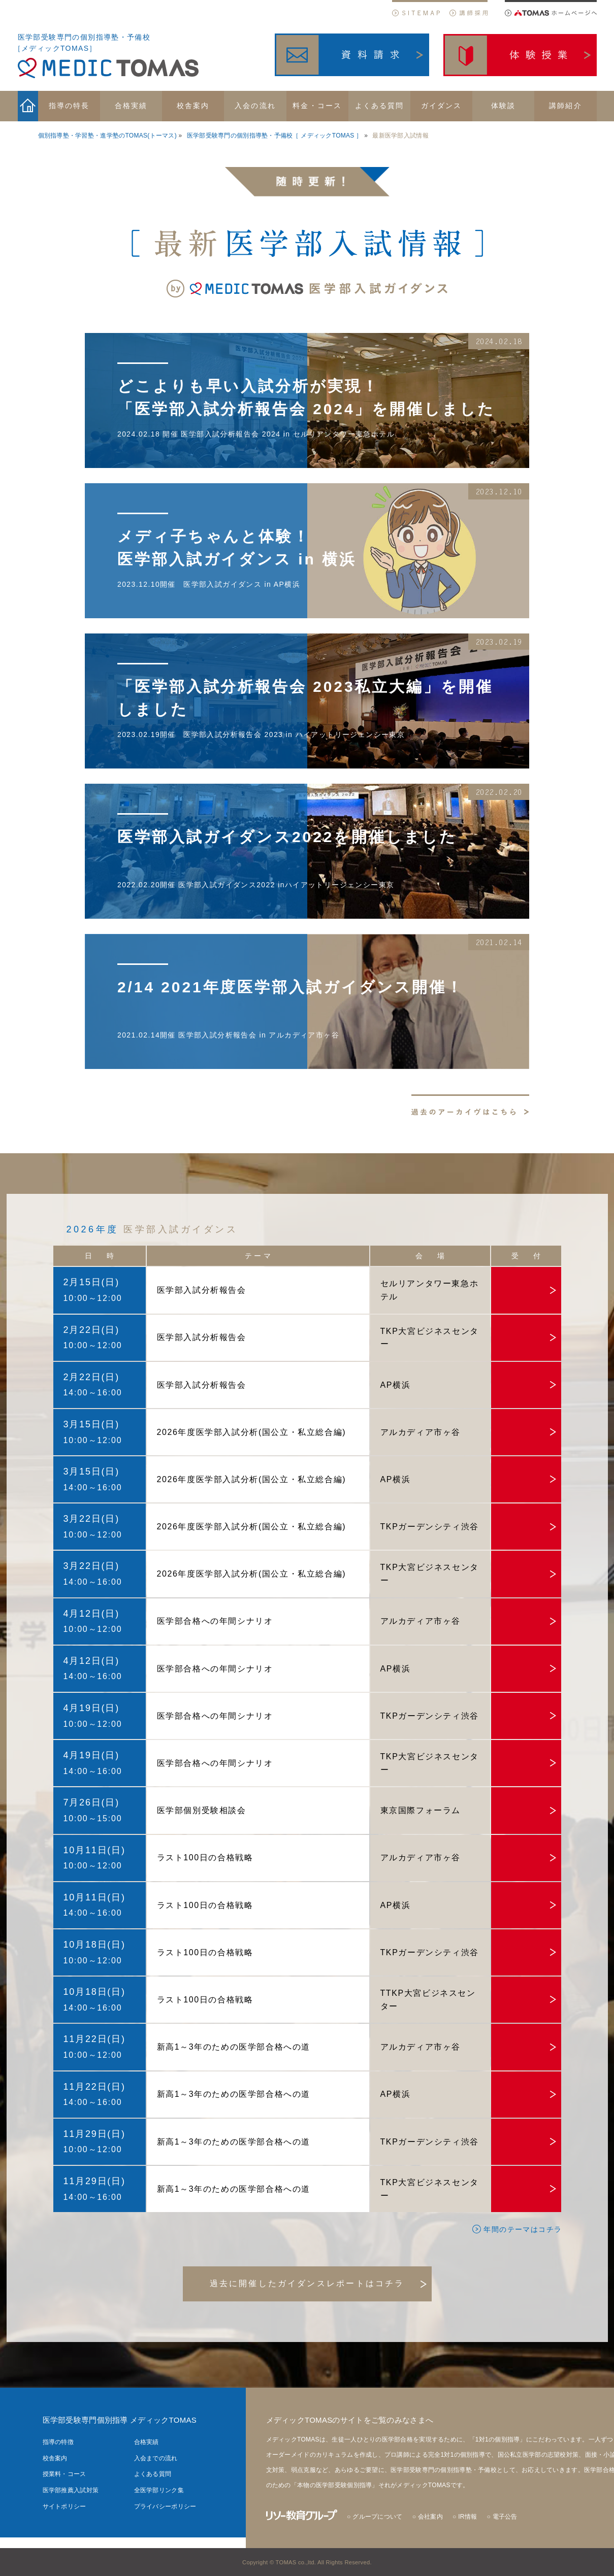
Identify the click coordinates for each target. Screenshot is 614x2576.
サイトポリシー (64, 2506)
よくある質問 (153, 2474)
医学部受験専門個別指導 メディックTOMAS (120, 2420)
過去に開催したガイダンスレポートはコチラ (307, 2283)
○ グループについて (374, 2516)
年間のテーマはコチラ (517, 2229)
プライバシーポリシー (165, 2506)
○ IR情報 (465, 2516)
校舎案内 (55, 2458)
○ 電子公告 (502, 2516)
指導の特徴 (58, 2442)
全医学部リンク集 (159, 2490)
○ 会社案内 (427, 2516)
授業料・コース (64, 2474)
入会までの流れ (156, 2458)
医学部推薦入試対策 (71, 2490)
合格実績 (146, 2442)
